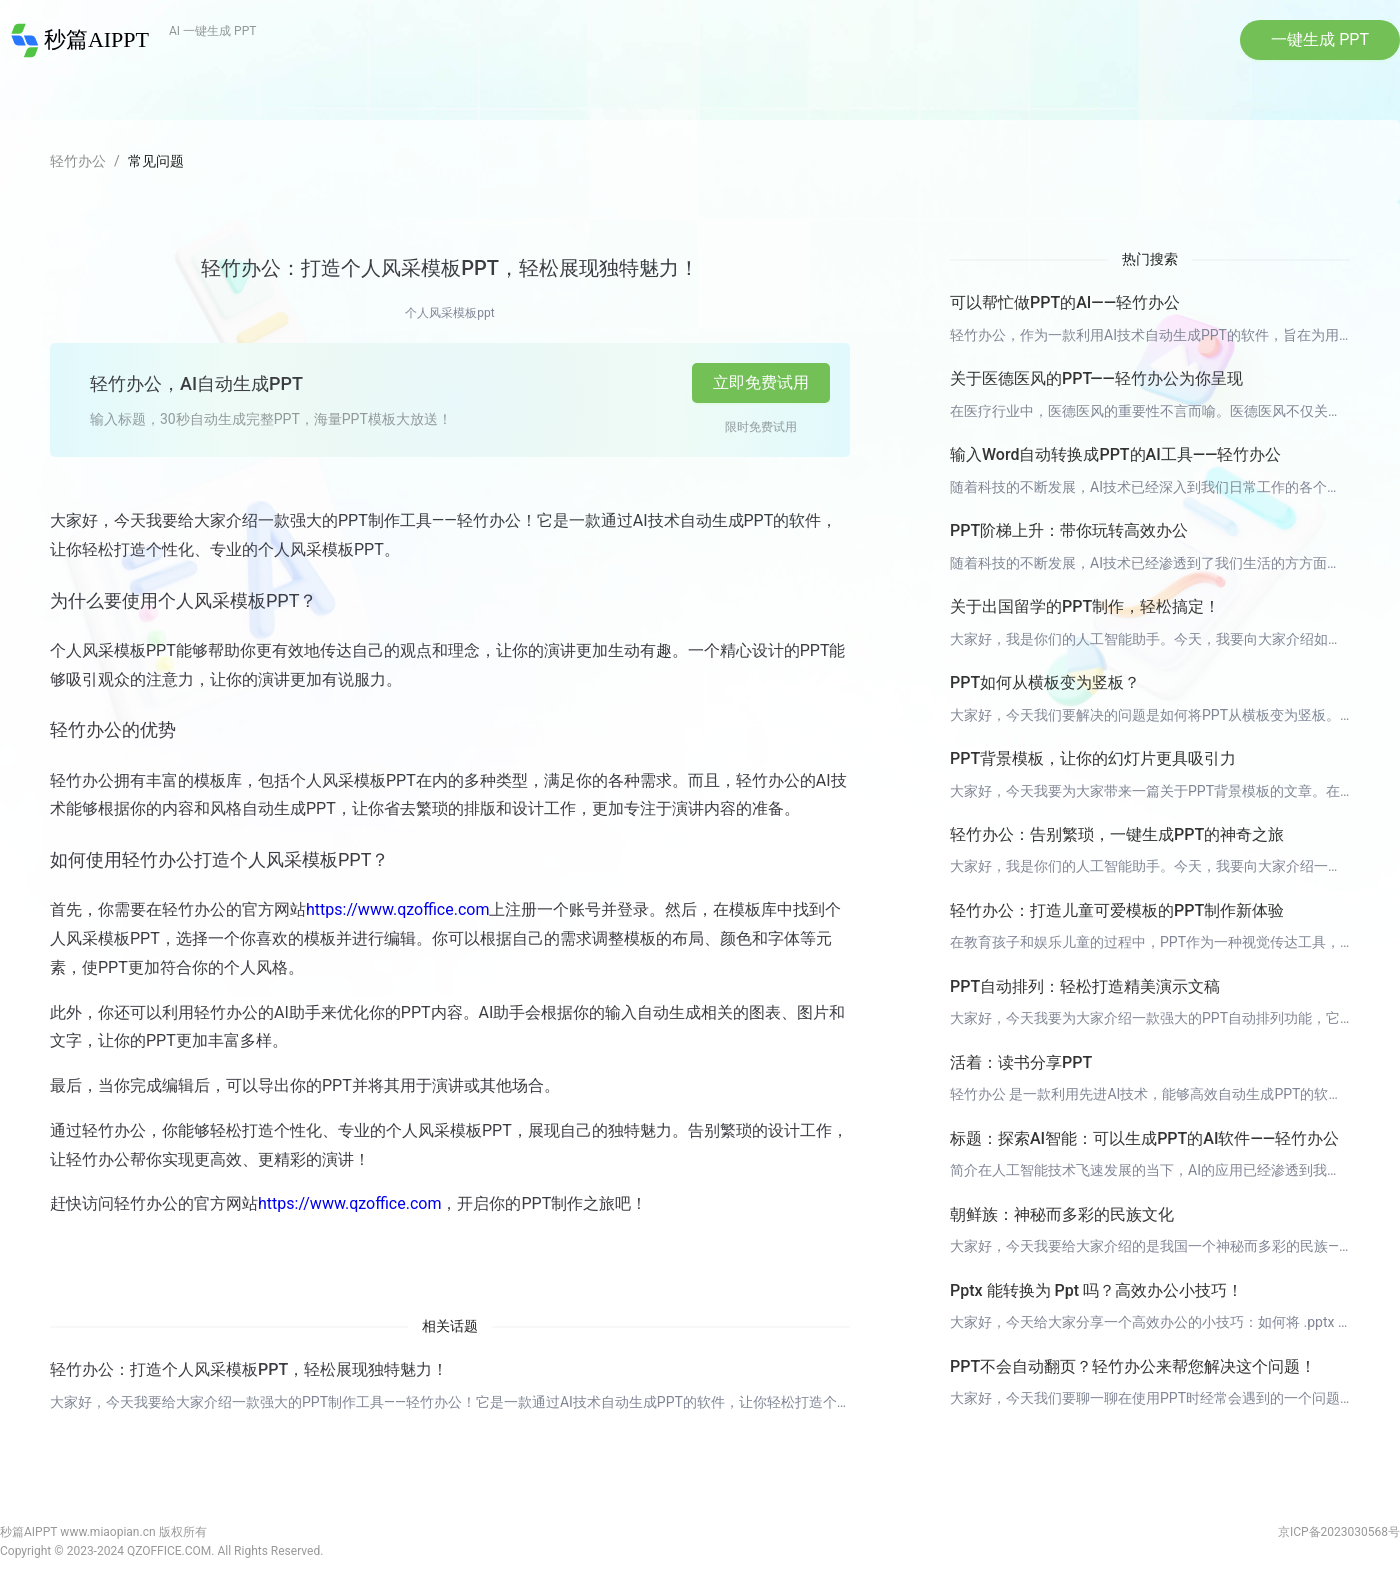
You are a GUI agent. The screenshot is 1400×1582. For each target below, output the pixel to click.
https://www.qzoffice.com (397, 909)
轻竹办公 (78, 161)
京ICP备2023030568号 (1339, 1532)
